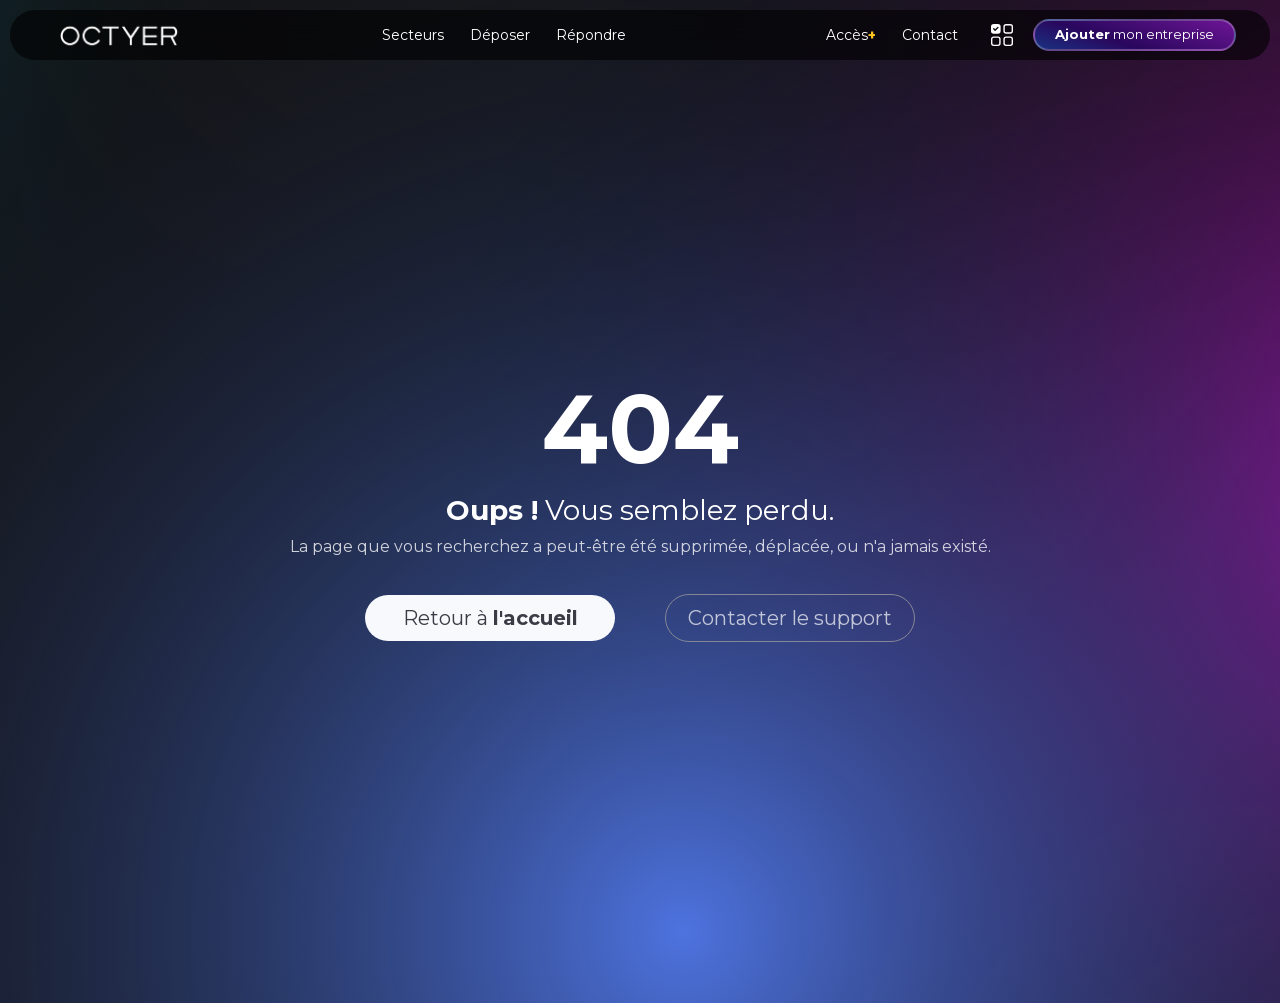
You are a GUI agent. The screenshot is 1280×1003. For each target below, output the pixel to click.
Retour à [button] (490, 618)
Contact (930, 35)
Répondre (591, 35)
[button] (1002, 35)
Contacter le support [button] (790, 618)
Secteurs (413, 35)
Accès (851, 35)
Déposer (500, 35)
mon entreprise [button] (1134, 34)
